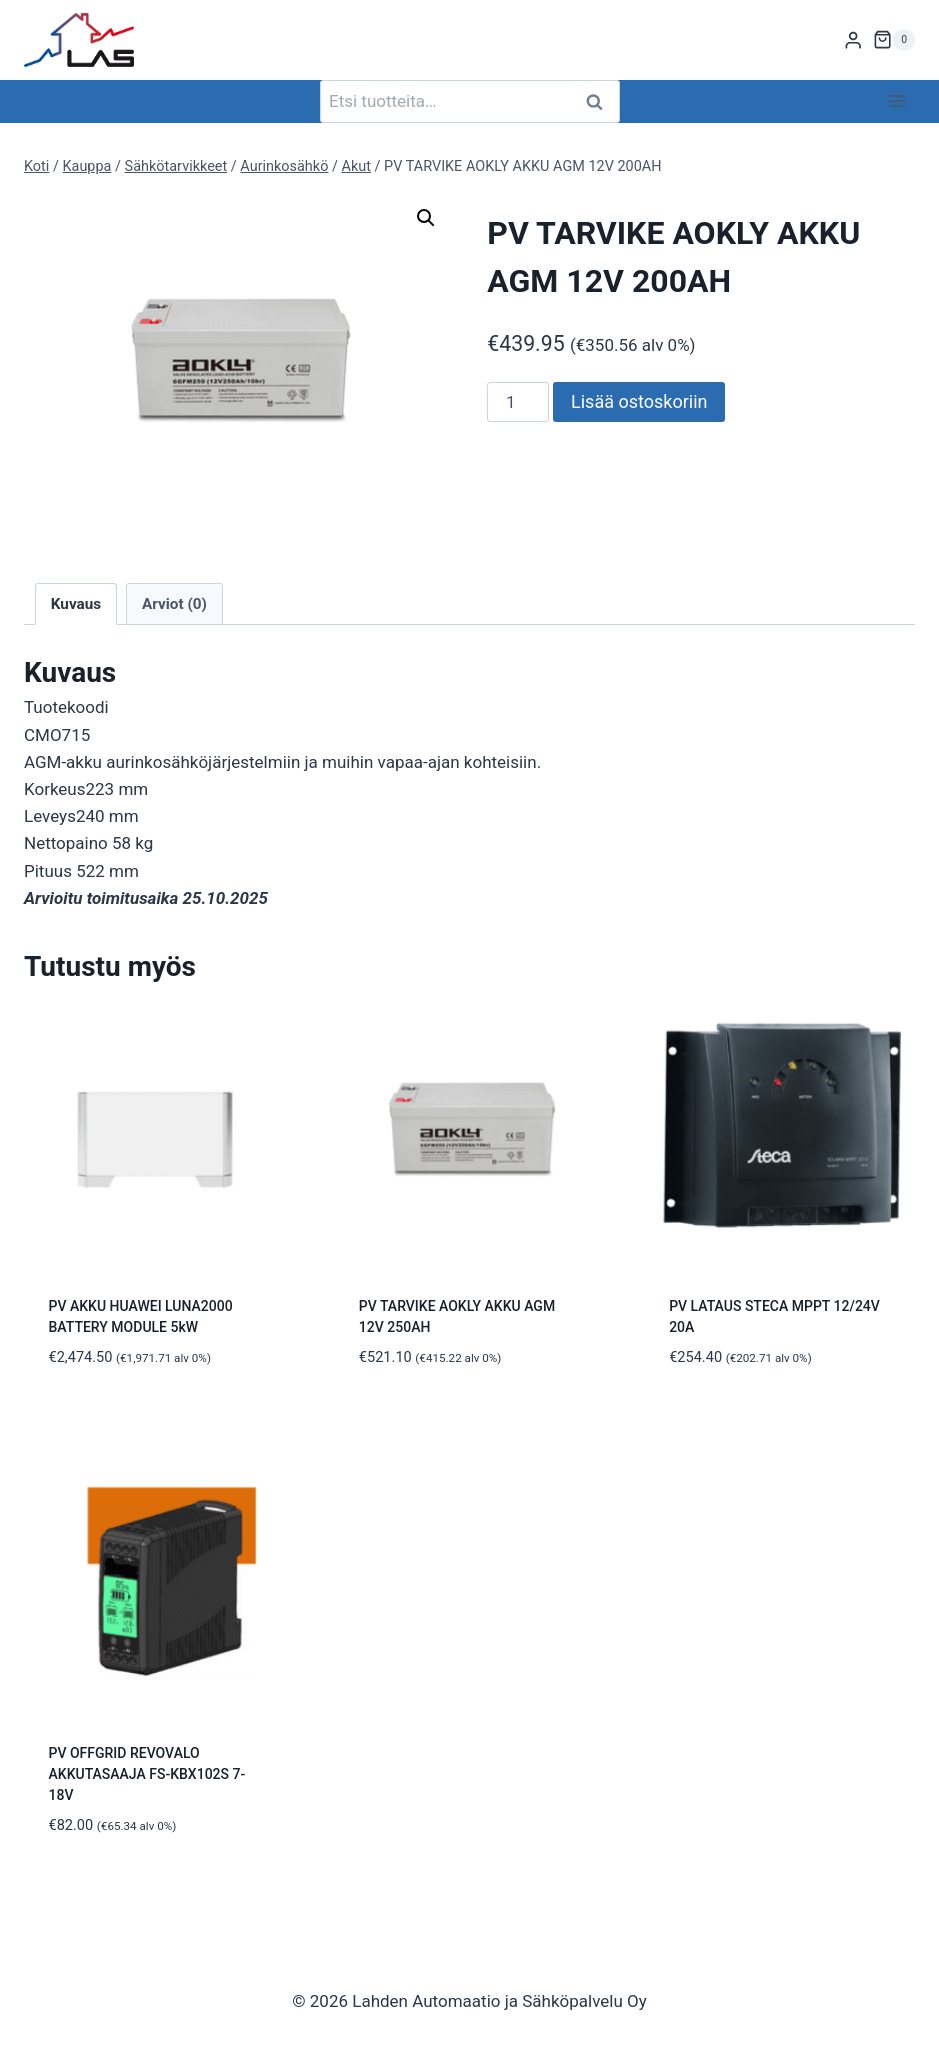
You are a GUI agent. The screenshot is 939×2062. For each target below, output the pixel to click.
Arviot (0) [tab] (174, 604)
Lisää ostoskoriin (639, 401)
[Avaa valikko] (896, 101)
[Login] (853, 40)
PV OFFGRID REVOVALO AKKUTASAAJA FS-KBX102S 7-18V (147, 1774)
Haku (601, 101)
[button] (426, 218)
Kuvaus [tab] (76, 604)
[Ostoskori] (894, 40)
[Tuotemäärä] (518, 402)
